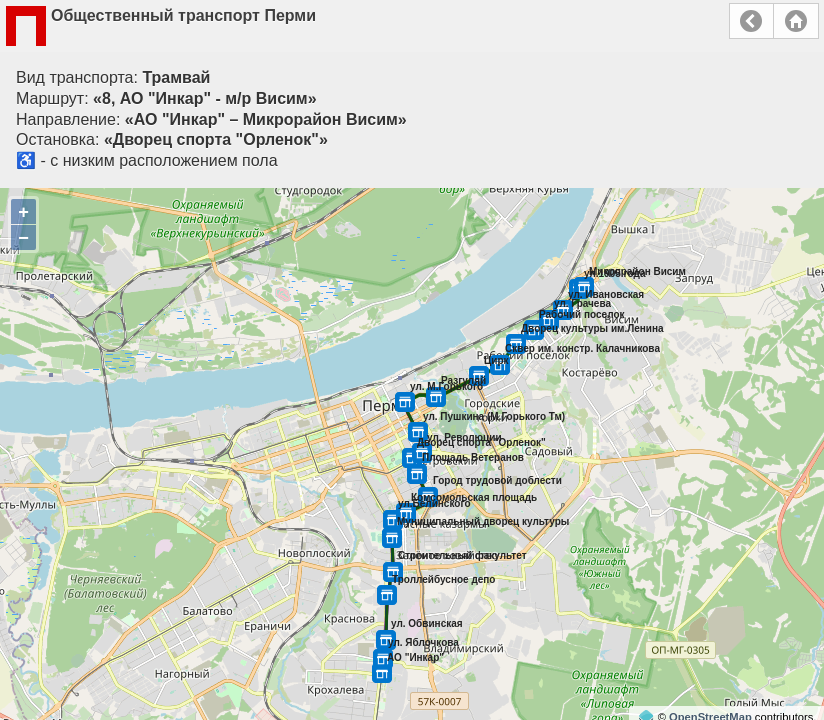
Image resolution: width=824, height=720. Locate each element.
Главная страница (796, 21)
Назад (751, 21)
